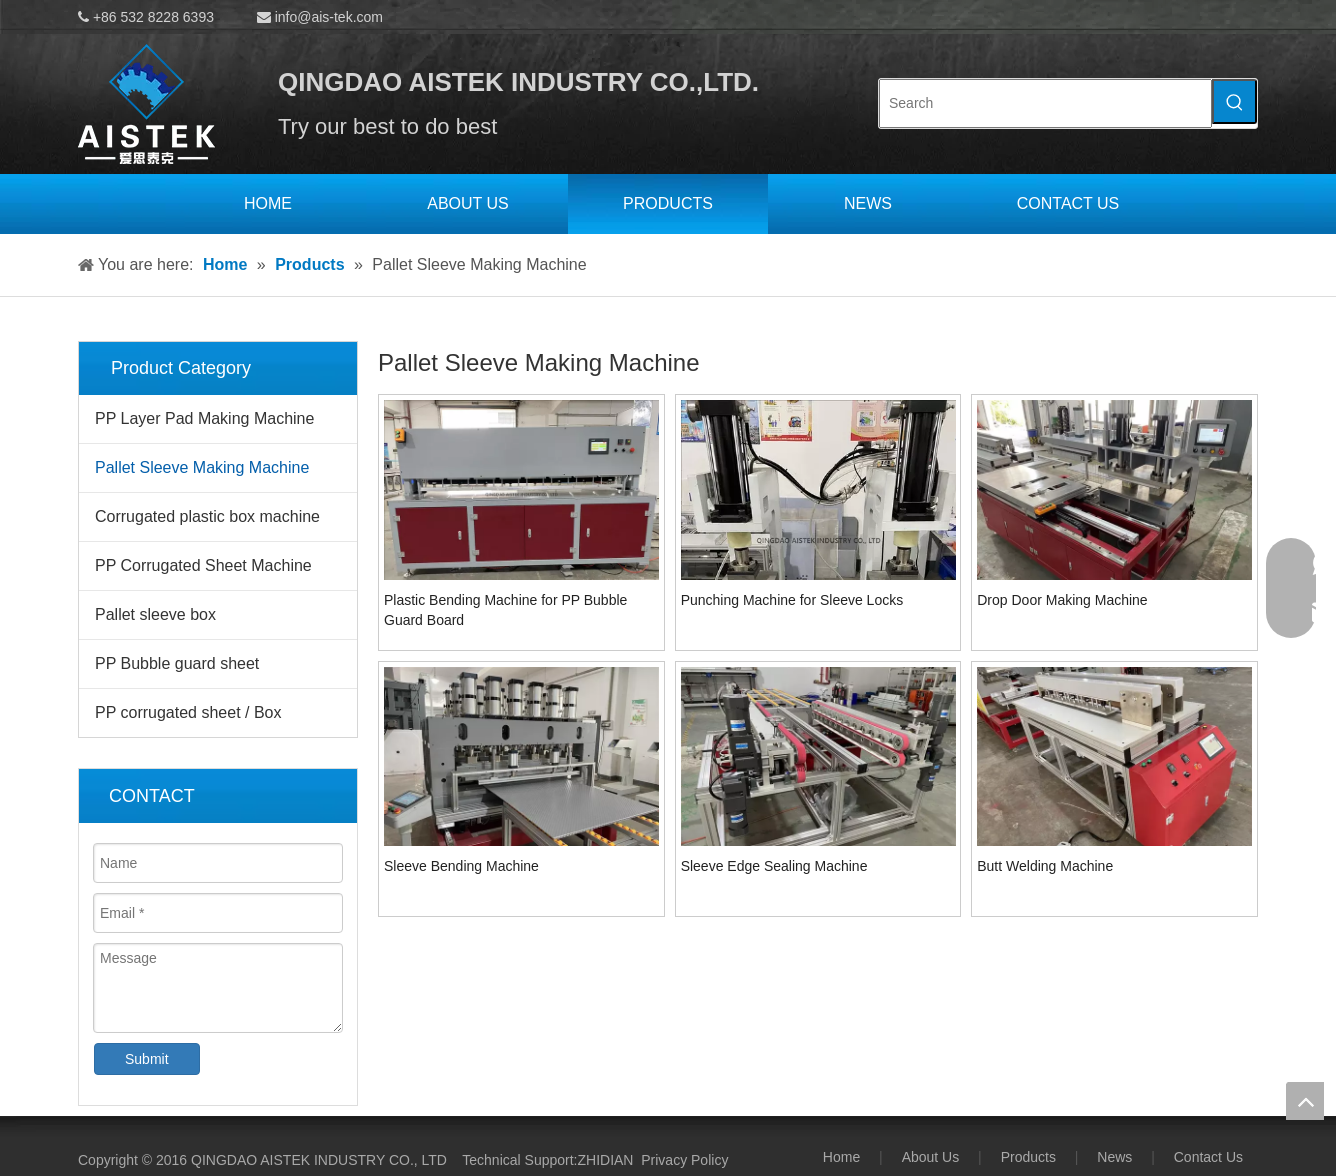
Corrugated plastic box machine (207, 516)
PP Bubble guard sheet (177, 663)
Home (841, 1157)
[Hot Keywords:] (1234, 101)
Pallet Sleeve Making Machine (202, 467)
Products (1028, 1157)
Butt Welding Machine (1045, 866)
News (1114, 1157)
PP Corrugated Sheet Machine (203, 565)
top (1305, 1101)
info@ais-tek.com (329, 17)
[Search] (1045, 103)
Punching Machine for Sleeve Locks (792, 600)
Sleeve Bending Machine (461, 866)
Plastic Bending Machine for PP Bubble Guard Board (505, 610)
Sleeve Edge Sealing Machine (774, 866)
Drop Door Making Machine (1062, 600)
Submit (147, 1059)
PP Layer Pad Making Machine (204, 418)
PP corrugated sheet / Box (188, 712)
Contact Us (1208, 1157)
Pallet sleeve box (155, 614)
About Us (931, 1157)
